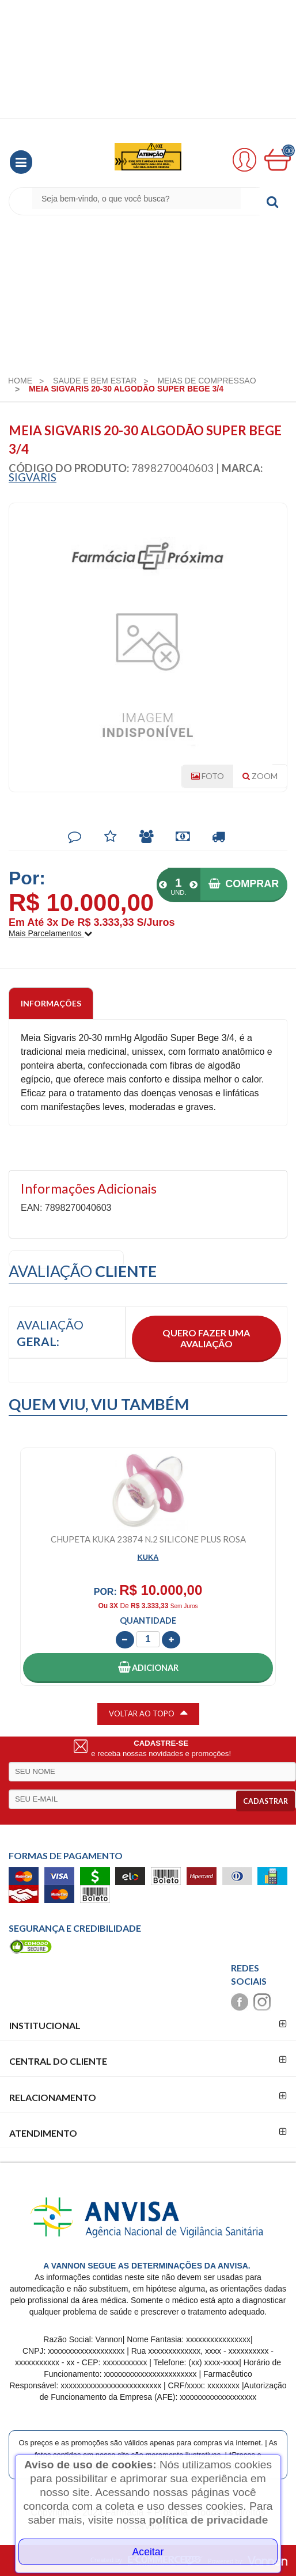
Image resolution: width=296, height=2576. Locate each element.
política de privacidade (208, 2520)
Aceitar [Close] (148, 2552)
